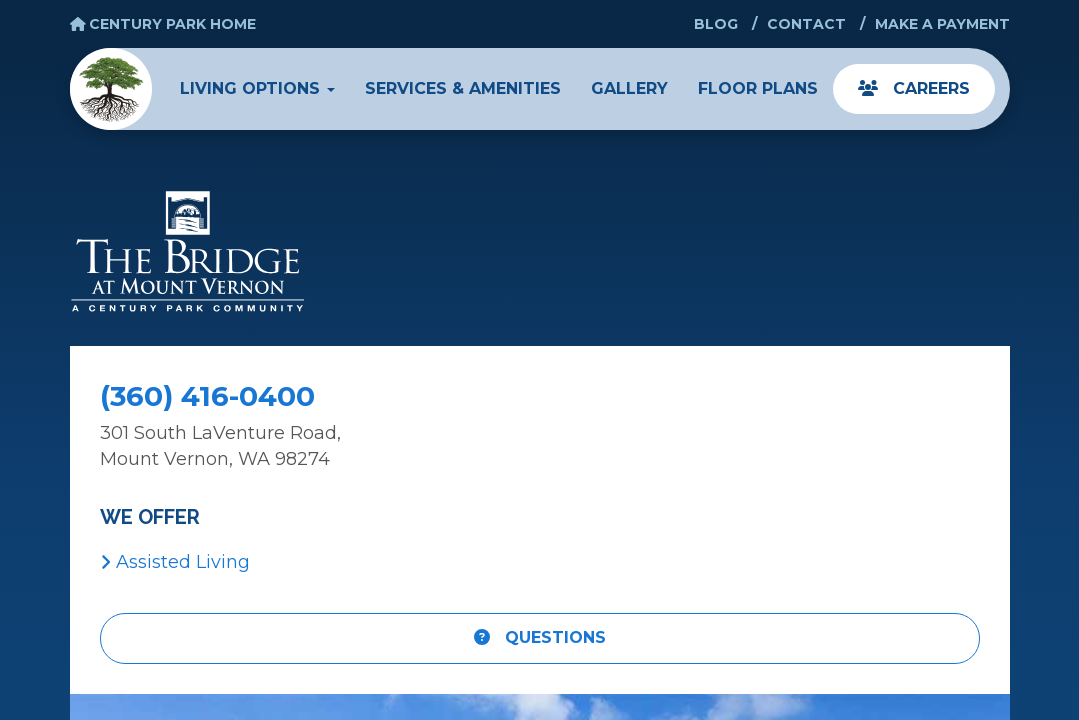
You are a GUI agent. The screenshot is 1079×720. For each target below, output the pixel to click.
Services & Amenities (463, 88)
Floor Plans (758, 88)
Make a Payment (942, 24)
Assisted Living (175, 562)
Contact (806, 24)
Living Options (257, 88)
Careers (914, 88)
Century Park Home (163, 24)
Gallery (629, 88)
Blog (716, 24)
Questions (540, 637)
